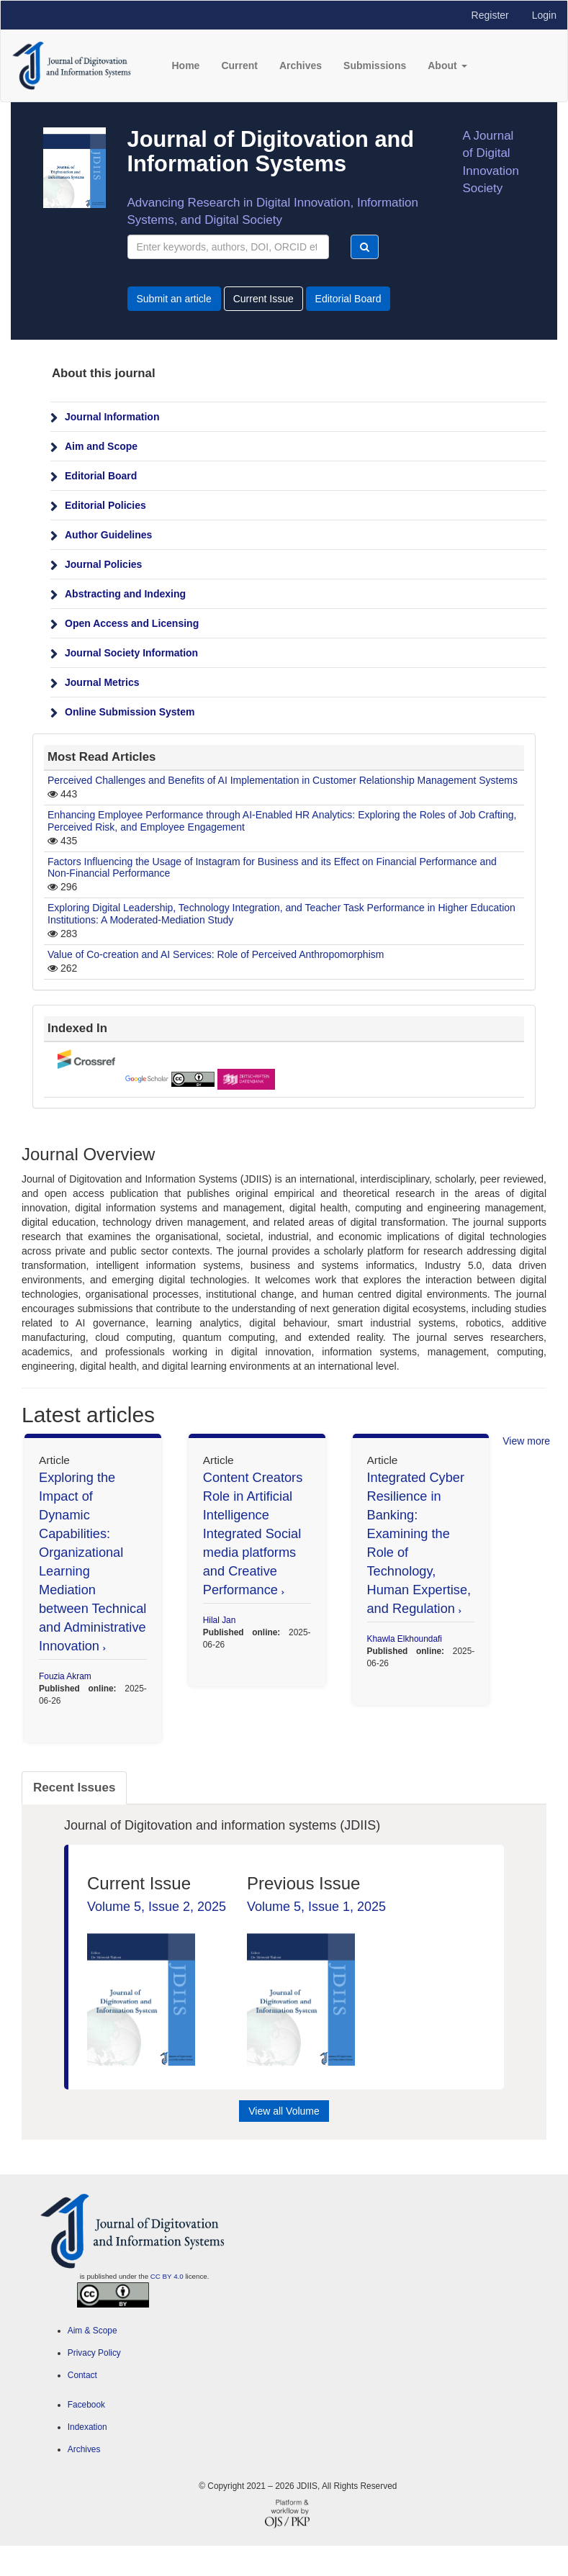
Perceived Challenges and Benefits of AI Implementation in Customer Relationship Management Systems (283, 780)
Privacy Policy (94, 2353)
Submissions (374, 65)
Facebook (86, 2405)
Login (544, 15)
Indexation (87, 2427)
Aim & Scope (92, 2331)
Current (239, 65)
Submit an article (174, 298)
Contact (82, 2375)
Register (490, 15)
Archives (300, 65)
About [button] (447, 65)
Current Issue (263, 298)
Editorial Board (348, 298)
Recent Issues (74, 1787)
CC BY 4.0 (167, 2276)
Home (185, 65)
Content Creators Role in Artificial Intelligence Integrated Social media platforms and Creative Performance (253, 1533)
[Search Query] (228, 247)
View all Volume (284, 2111)
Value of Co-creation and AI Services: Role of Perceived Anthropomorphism (216, 954)
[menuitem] (298, 416)
